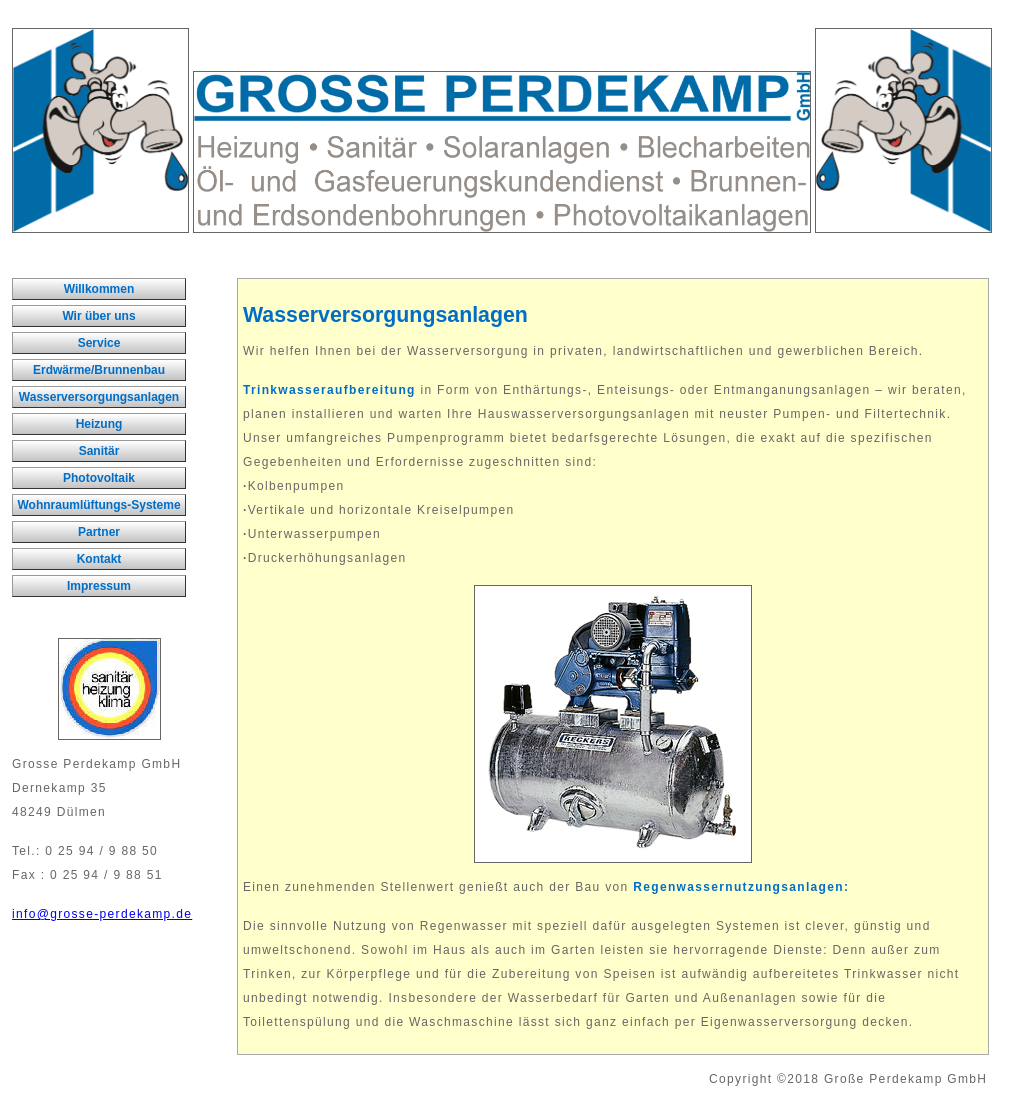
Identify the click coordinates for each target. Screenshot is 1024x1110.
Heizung (99, 424)
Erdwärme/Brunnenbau (99, 370)
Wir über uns (98, 316)
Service (99, 343)
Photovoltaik (99, 478)
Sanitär (99, 451)
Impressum (99, 586)
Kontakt (99, 559)
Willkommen (99, 289)
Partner (99, 532)
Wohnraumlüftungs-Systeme (98, 505)
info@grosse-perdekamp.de (102, 914)
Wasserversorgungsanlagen (99, 397)
